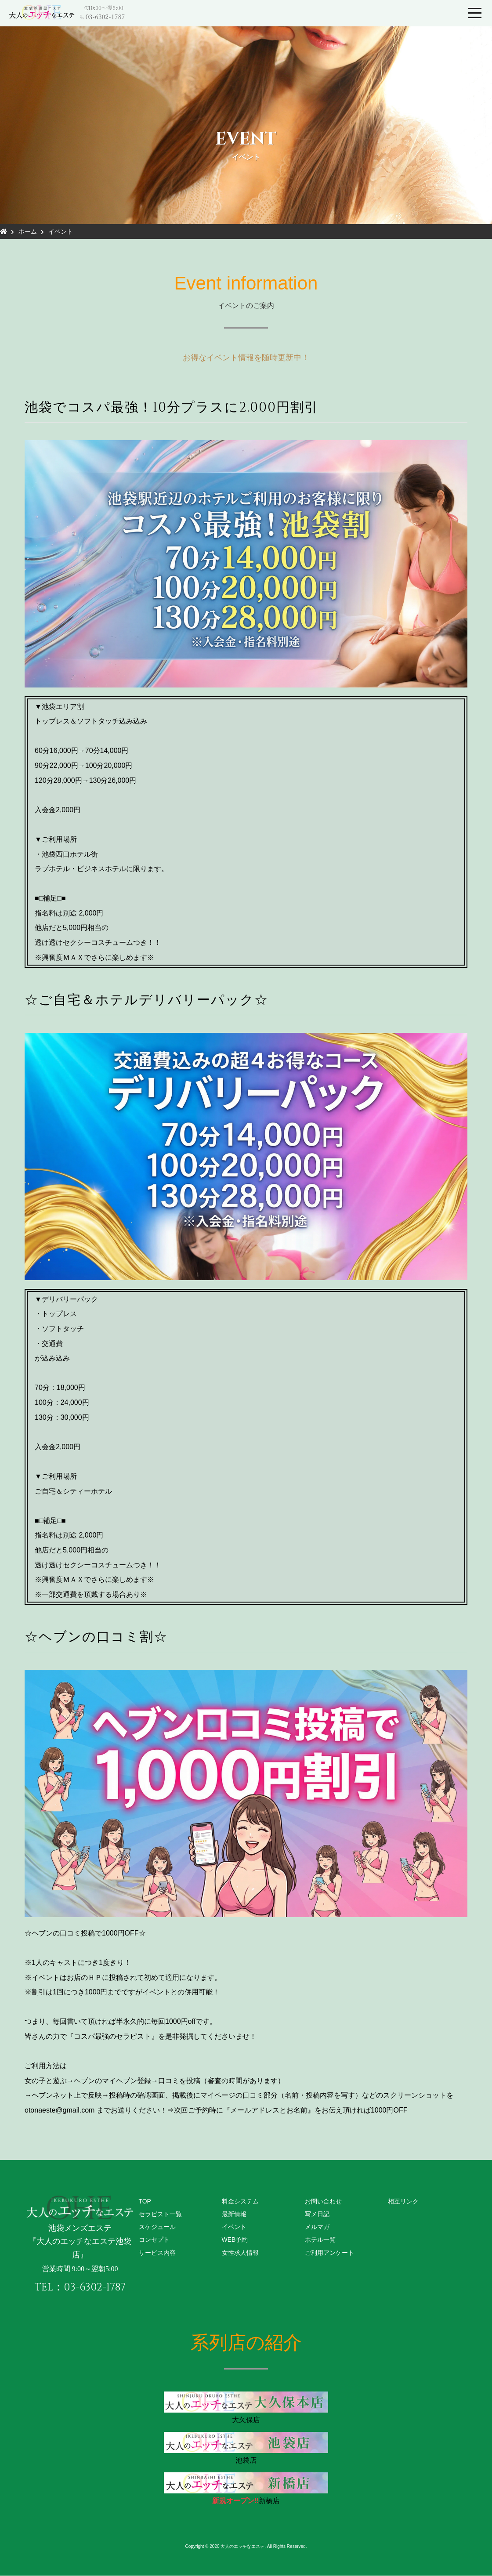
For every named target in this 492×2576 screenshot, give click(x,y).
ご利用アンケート (329, 2252)
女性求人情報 (240, 2252)
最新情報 (234, 2214)
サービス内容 (157, 2252)
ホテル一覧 (320, 2239)
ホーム (27, 231)
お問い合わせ (323, 2201)
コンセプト (154, 2239)
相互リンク (403, 2201)
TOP (145, 2201)
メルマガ (317, 2226)
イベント (60, 231)
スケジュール (157, 2226)
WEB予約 (235, 2239)
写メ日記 (317, 2214)
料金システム (240, 2201)
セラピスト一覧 (160, 2214)
